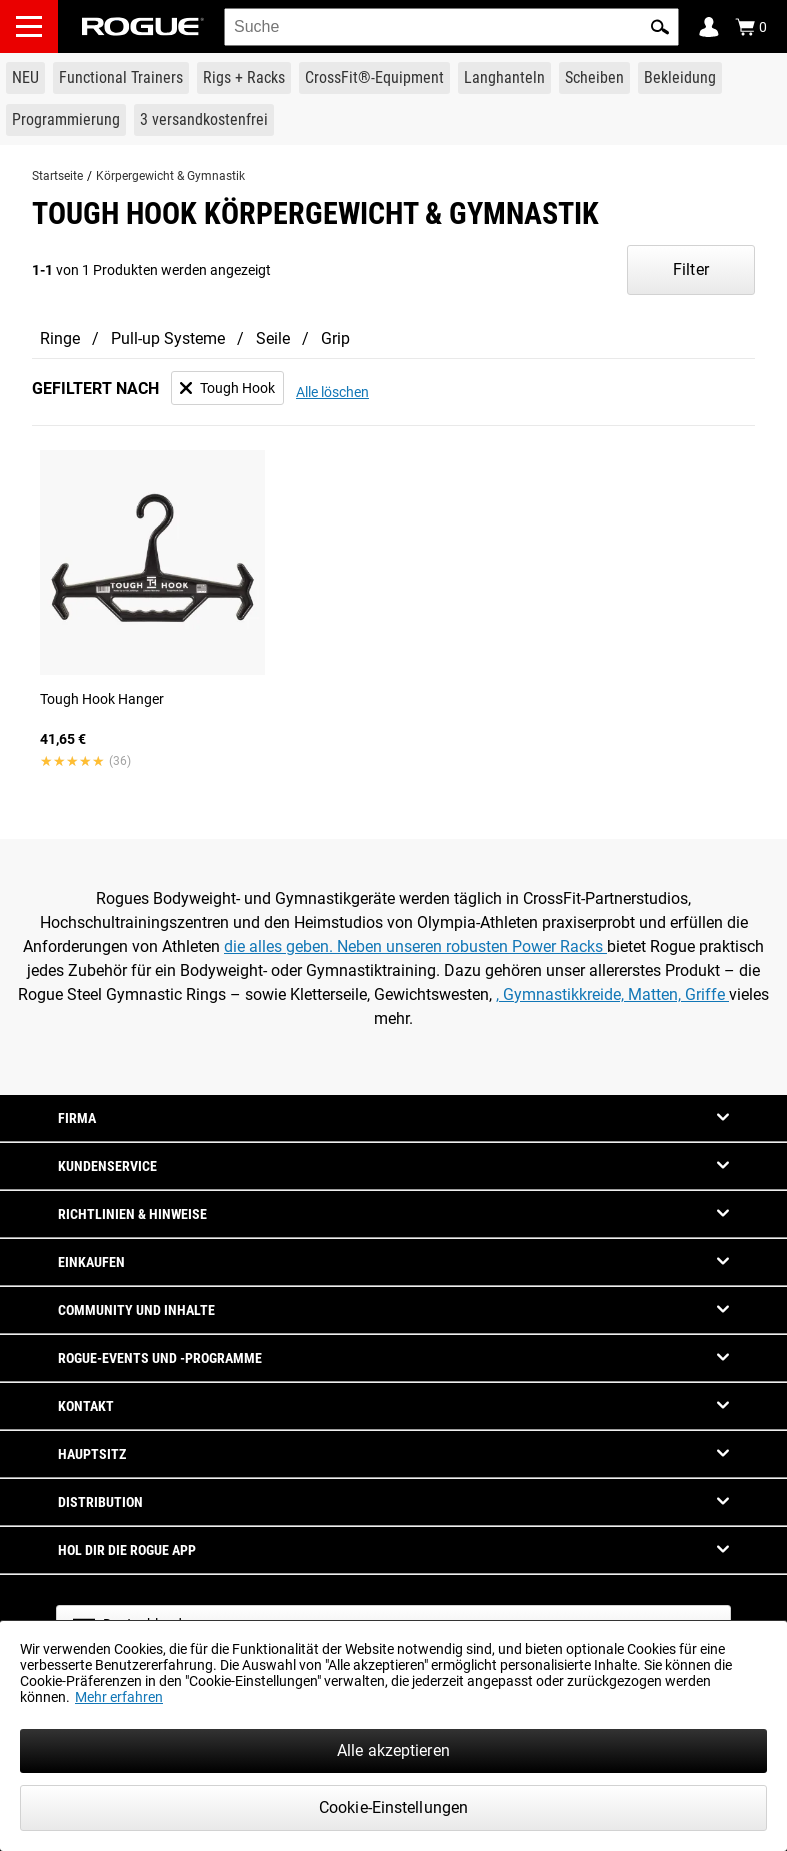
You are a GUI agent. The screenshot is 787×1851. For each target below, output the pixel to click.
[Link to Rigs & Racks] (244, 78)
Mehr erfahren (119, 1697)
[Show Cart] (751, 27)
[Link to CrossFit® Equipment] (374, 78)
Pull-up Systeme (168, 338)
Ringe (60, 338)
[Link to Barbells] (504, 78)
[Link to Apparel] (680, 78)
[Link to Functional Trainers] (121, 78)
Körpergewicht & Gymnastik (170, 176)
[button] (660, 27)
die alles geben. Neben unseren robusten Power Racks (415, 946)
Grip (335, 338)
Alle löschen (332, 392)
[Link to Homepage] (143, 26)
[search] (451, 27)
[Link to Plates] (594, 78)
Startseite (57, 176)
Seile (273, 338)
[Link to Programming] (66, 120)
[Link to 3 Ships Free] (204, 120)
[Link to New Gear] (25, 78)
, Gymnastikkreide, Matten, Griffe (612, 994)
